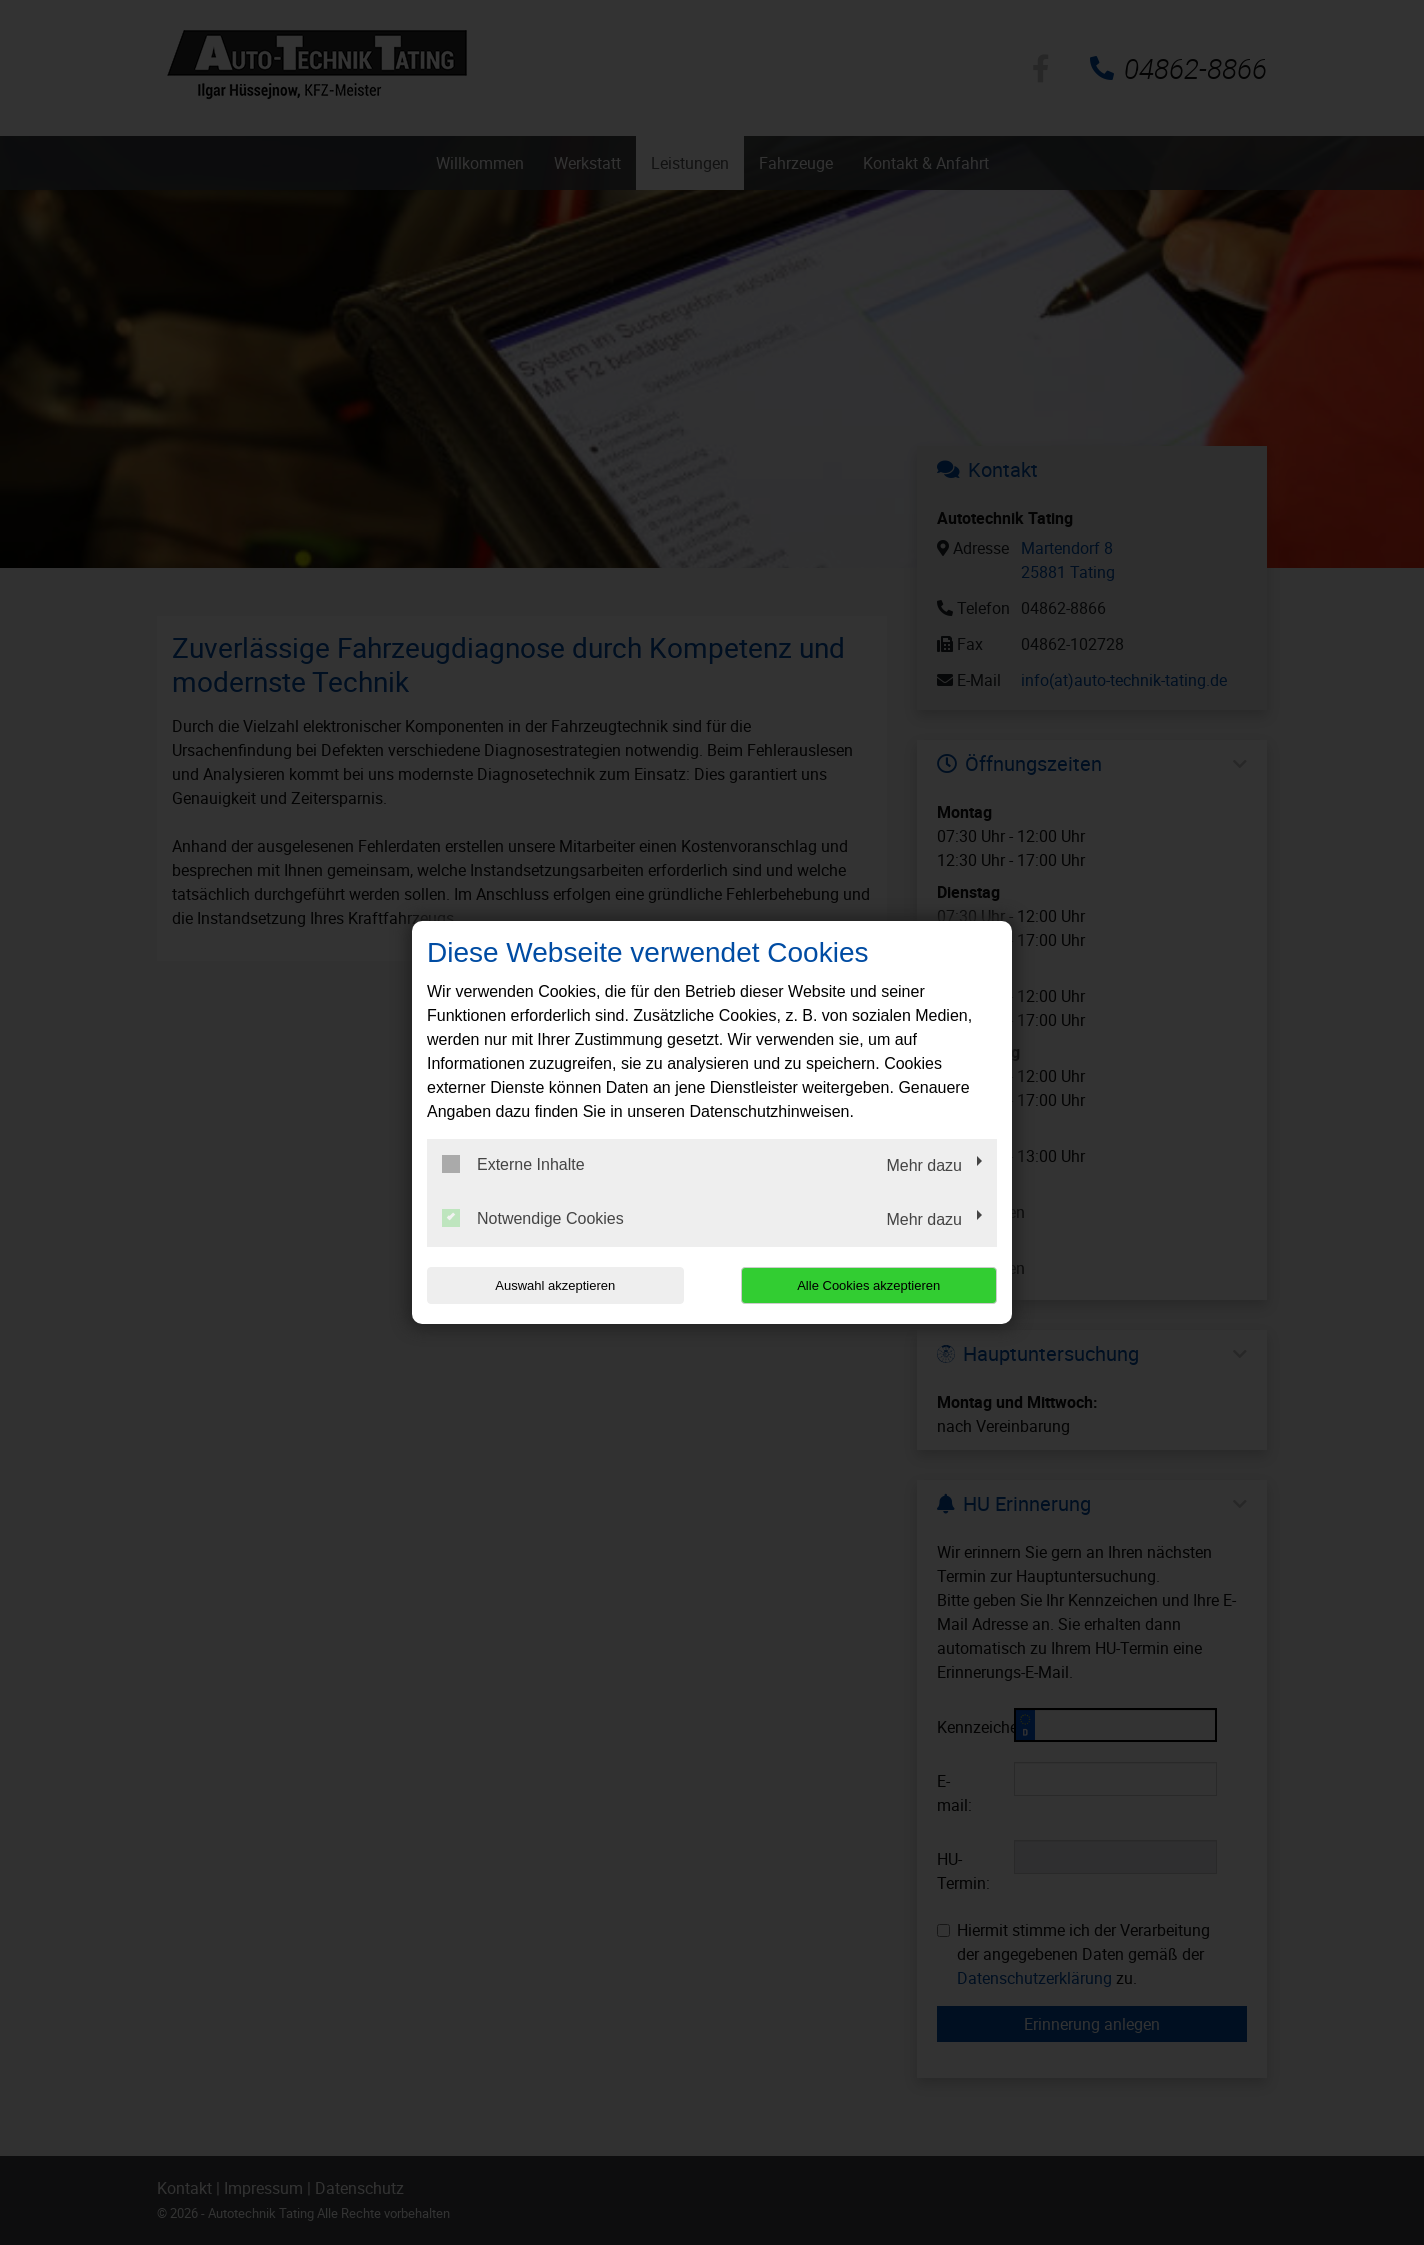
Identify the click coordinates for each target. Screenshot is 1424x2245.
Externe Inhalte (513, 1164)
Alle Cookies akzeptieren (868, 1285)
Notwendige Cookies (533, 1218)
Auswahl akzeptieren (555, 1285)
